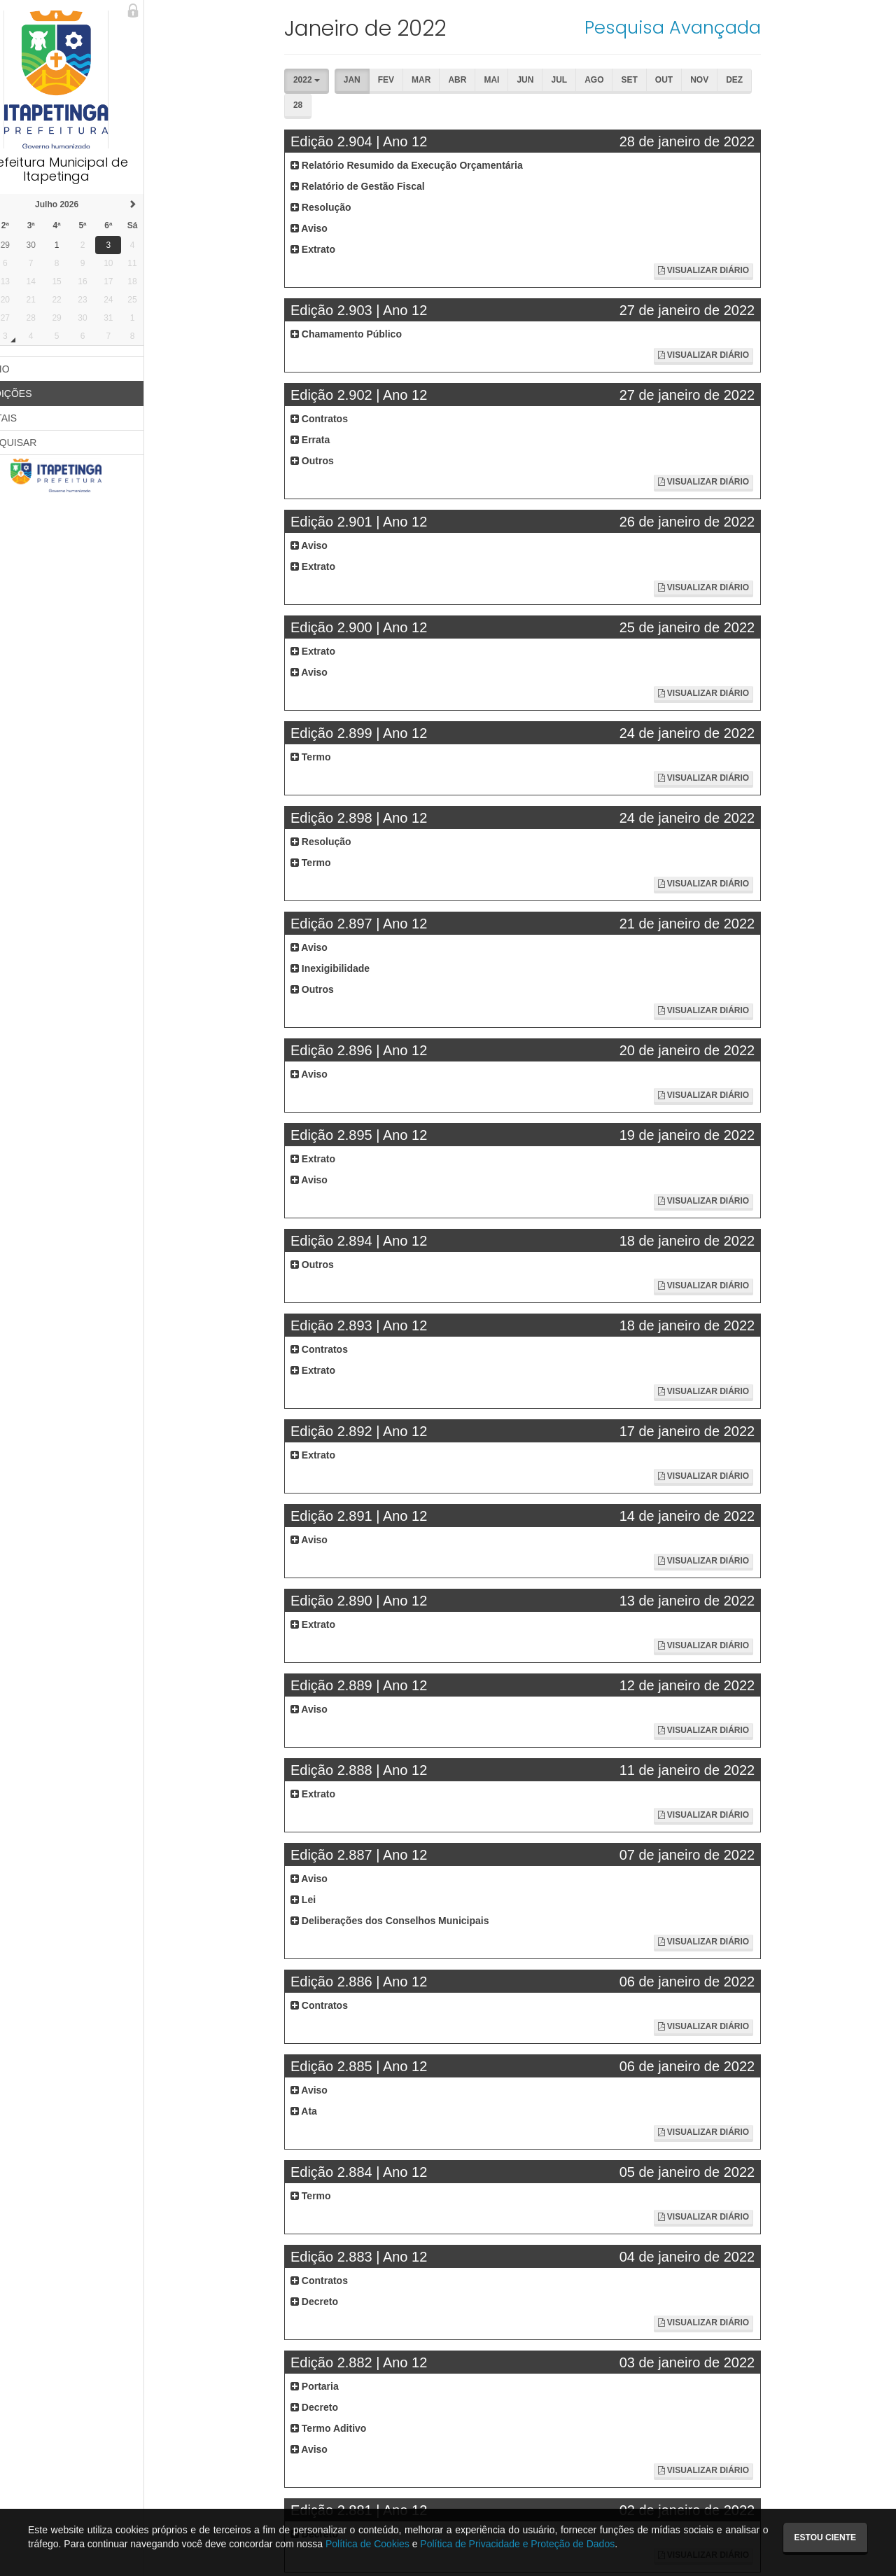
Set (600, 105)
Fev (357, 105)
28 (739, 105)
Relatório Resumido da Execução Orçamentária (428, 165)
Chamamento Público (368, 334)
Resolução (342, 207)
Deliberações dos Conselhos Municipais (411, 1920)
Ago (565, 105)
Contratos (341, 418)
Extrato (334, 249)
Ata (325, 2111)
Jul (530, 105)
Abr (428, 105)
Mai (462, 105)
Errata (331, 439)
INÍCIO (25, 369)
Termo (332, 757)
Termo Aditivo (350, 2428)
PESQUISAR (39, 442)
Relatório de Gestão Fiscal (379, 186)
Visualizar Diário (708, 270)
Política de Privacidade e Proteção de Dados (517, 2543)
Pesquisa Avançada (677, 27)
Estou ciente (825, 2537)
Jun (496, 105)
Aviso (330, 228)
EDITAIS (29, 418)
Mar (392, 105)
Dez (705, 105)
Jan (323, 105)
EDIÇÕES (36, 393)
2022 (328, 80)
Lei (324, 1899)
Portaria (336, 2386)
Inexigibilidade (351, 968)
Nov (671, 105)
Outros (334, 460)
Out (635, 105)
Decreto (336, 2301)
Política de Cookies (368, 2543)
